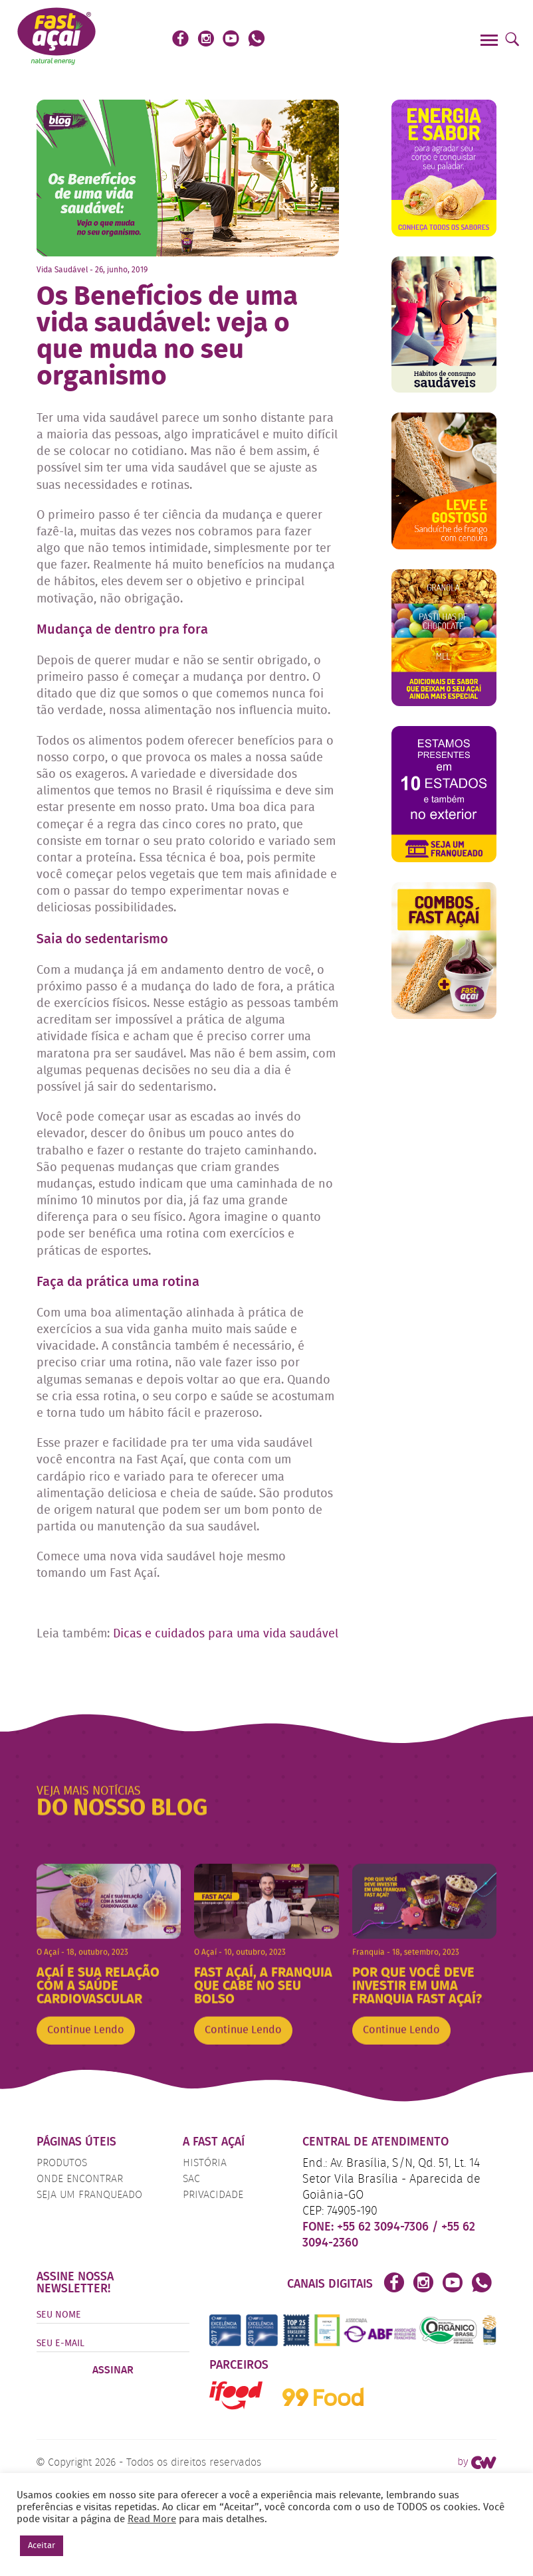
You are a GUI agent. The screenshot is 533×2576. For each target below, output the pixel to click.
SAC (191, 2179)
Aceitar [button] (41, 2545)
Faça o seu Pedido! (410, 40)
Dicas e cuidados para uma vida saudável (225, 1634)
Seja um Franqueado (89, 2195)
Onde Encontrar (80, 2179)
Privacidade (213, 2195)
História (205, 2163)
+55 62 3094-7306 (384, 2227)
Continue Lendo (85, 2052)
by (476, 2462)
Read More (152, 2519)
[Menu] (490, 42)
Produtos (62, 2163)
